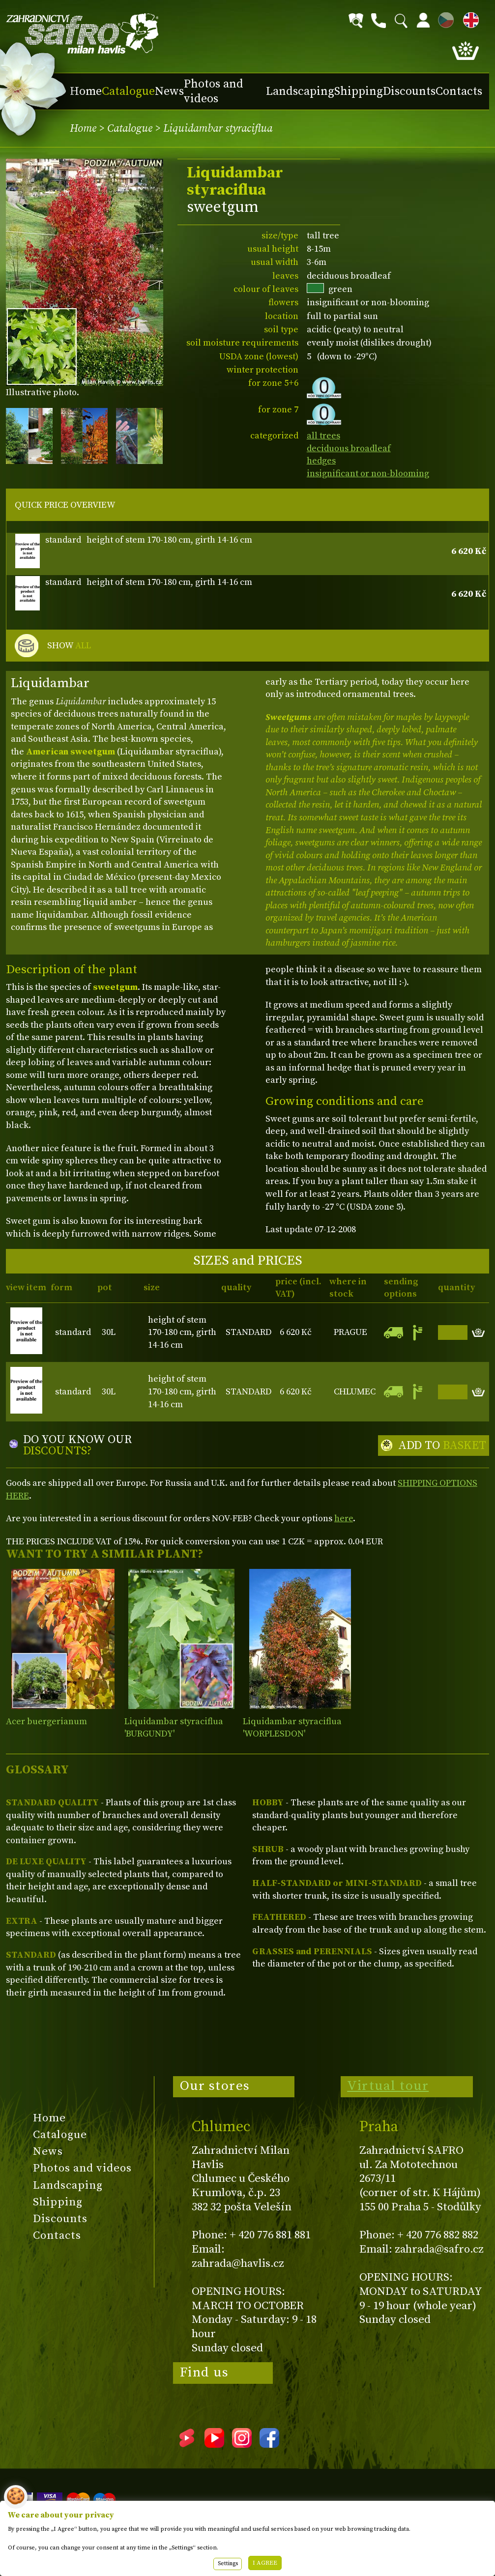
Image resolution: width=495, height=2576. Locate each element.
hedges (321, 460)
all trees (323, 435)
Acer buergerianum (46, 1721)
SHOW (69, 645)
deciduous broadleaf (349, 448)
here (343, 1518)
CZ (443, 18)
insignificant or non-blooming (368, 473)
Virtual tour (388, 2086)
